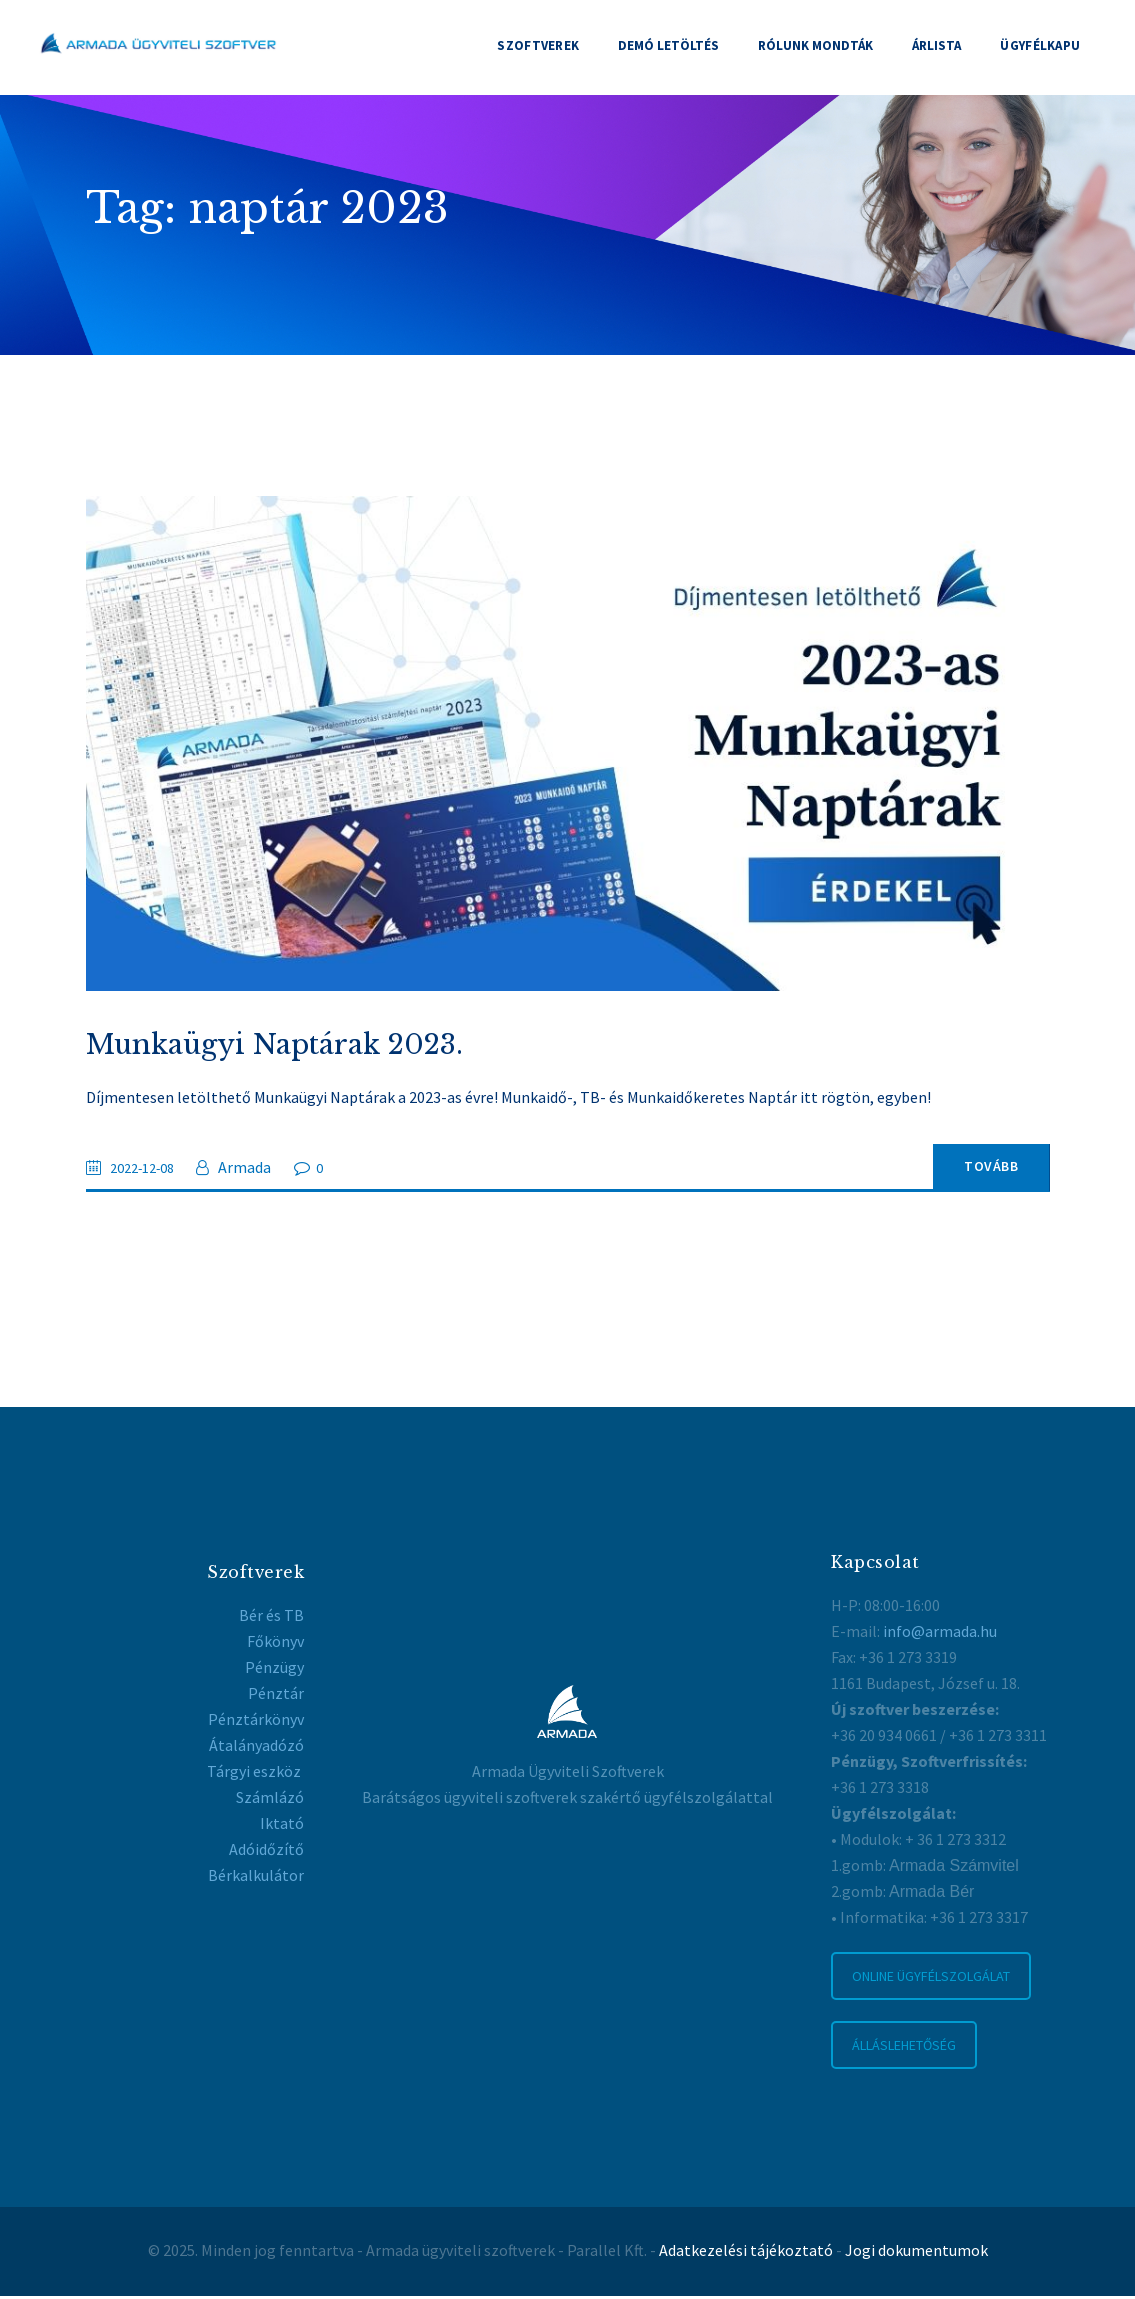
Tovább (969, 1170)
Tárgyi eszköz (255, 1775)
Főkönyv (275, 1645)
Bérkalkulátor (256, 1879)
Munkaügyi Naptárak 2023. (279, 1046)
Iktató (282, 1827)
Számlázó (270, 1801)
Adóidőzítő (266, 1853)
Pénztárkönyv (256, 1723)
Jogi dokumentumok (916, 2254)
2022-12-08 (148, 1170)
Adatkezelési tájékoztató (746, 2254)
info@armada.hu (940, 1634)
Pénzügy (274, 1671)
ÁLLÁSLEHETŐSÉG (904, 2049)
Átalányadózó (256, 1749)
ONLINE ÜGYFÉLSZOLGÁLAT (931, 1979)
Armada (256, 1170)
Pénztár (276, 1697)
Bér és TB (271, 1619)
